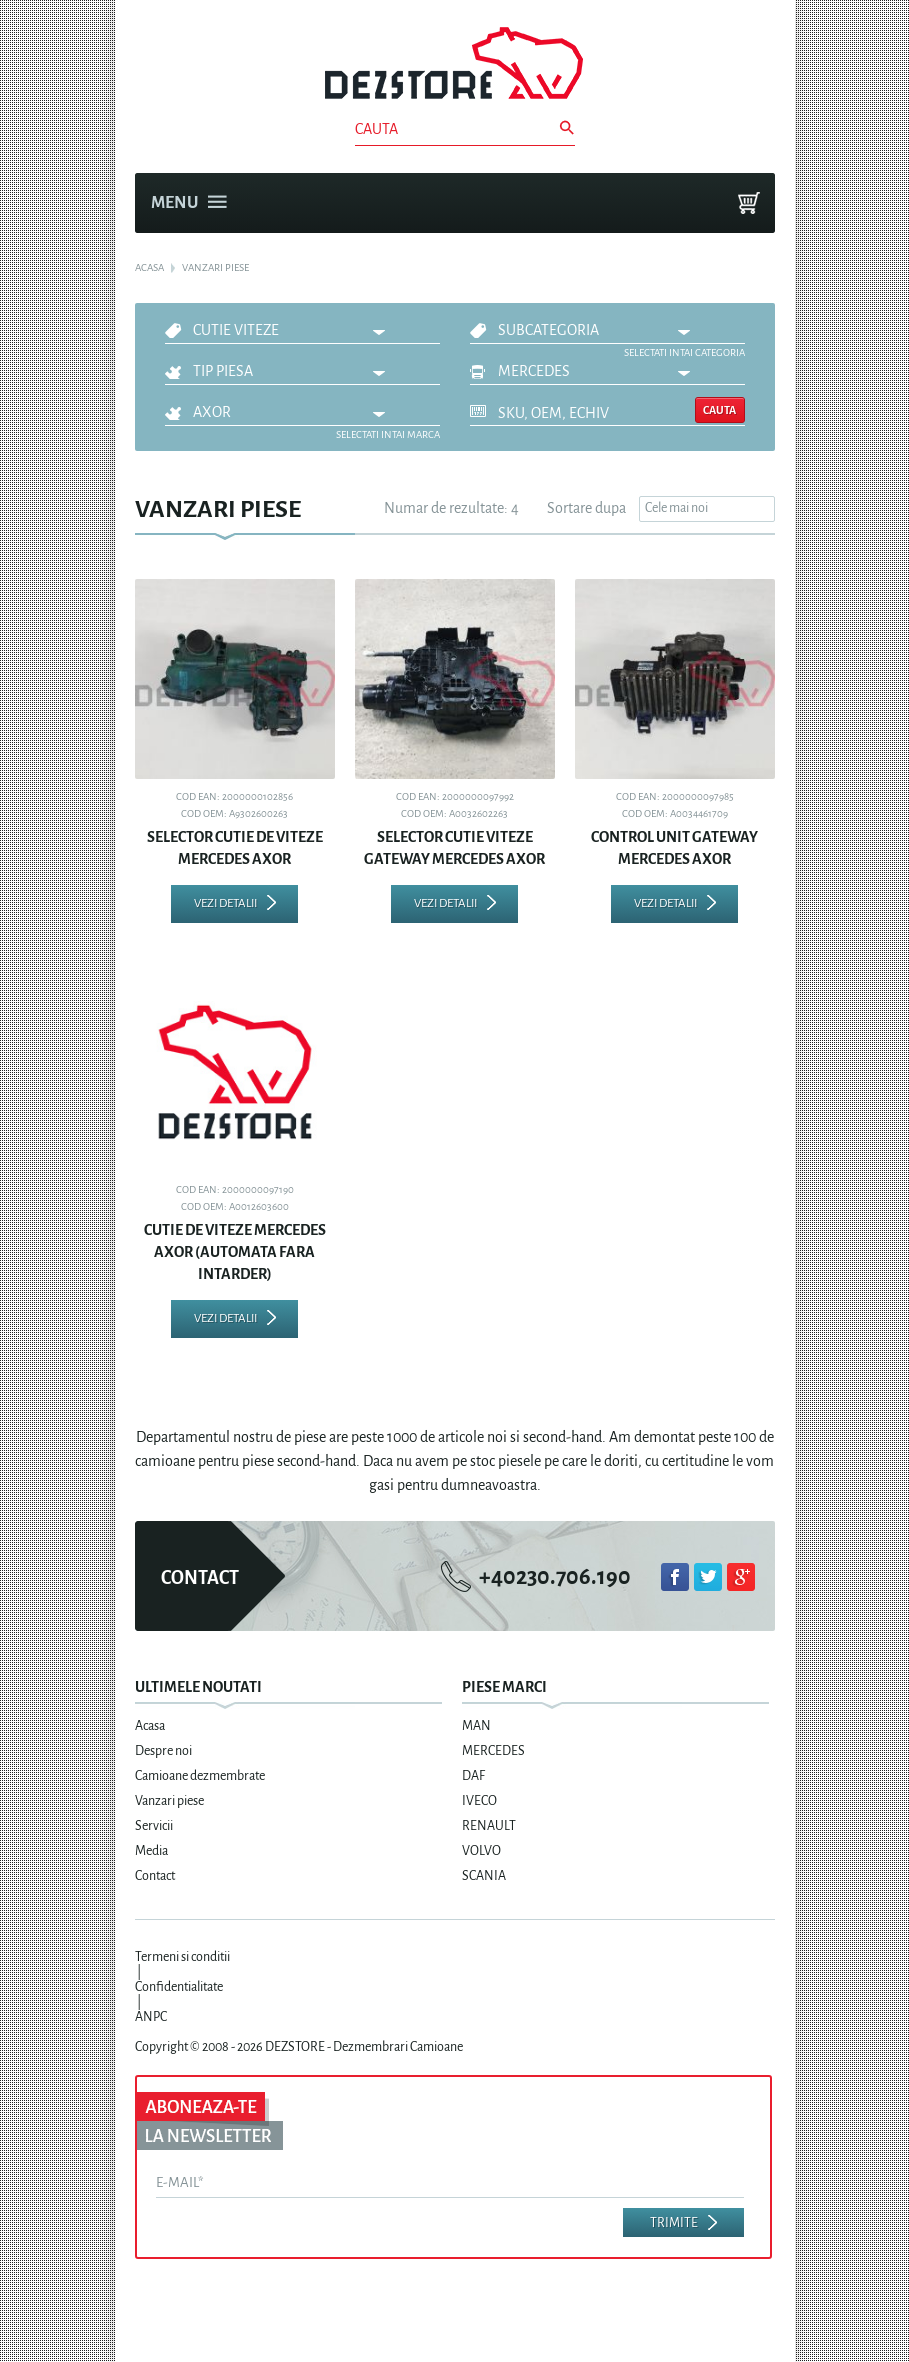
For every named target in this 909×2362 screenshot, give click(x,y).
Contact (155, 1876)
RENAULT (489, 1826)
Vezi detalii (225, 903)
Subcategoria (548, 330)
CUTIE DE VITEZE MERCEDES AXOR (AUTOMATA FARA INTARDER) (235, 1252)
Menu (189, 202)
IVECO (479, 1801)
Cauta (719, 410)
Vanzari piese (169, 1801)
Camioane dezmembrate (200, 1776)
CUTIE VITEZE (236, 330)
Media (151, 1851)
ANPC (151, 2017)
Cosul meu (749, 202)
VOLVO (481, 1851)
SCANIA (484, 1876)
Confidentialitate (179, 1987)
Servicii (154, 1826)
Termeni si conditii (182, 1957)
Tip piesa (223, 371)
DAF (473, 1776)
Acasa (150, 1726)
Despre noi (163, 1751)
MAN (476, 1726)
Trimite (674, 2223)
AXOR (212, 412)
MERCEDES (534, 371)
